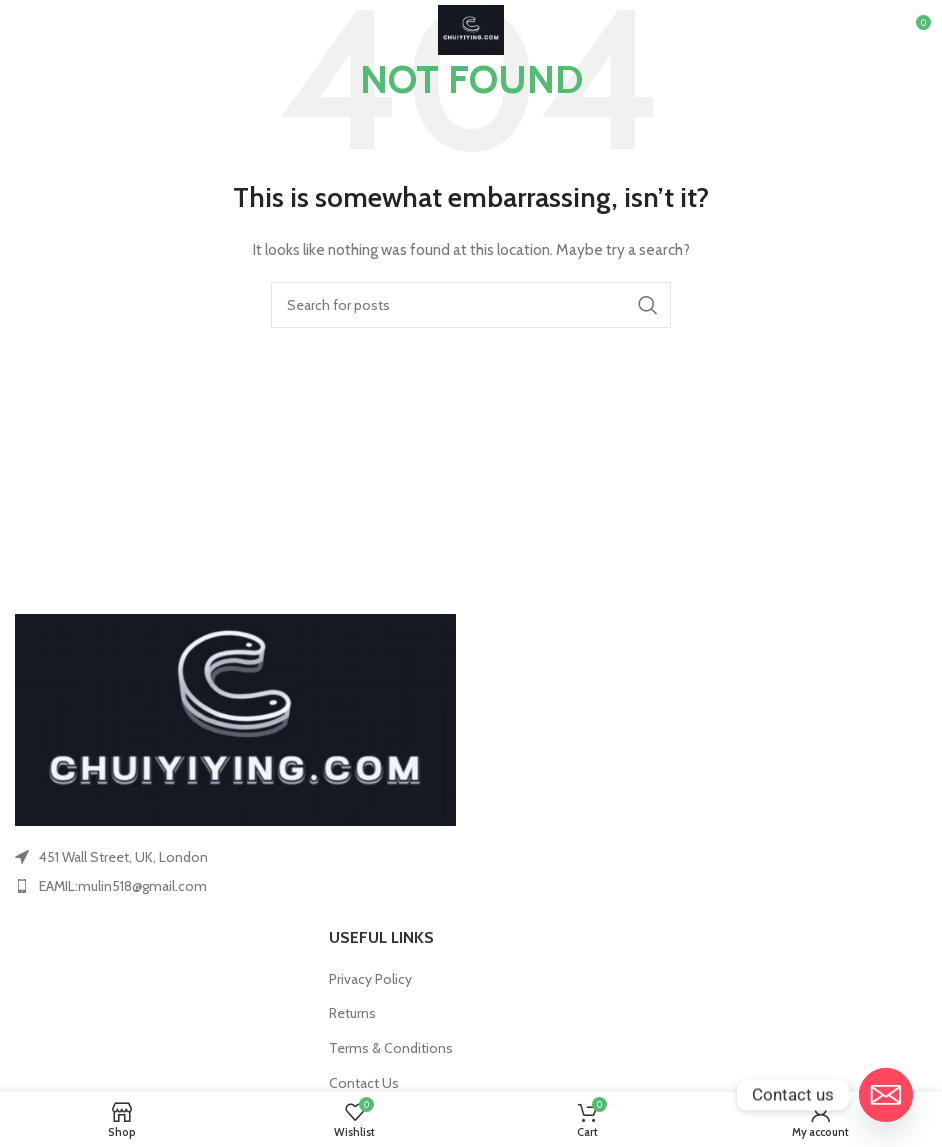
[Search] (471, 305)
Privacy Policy (370, 979)
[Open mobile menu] (48, 30)
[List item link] (235, 886)
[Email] (886, 1095)
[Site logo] (471, 28)
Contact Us (364, 1083)
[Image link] (235, 718)
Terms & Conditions (391, 1048)
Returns (352, 1013)
